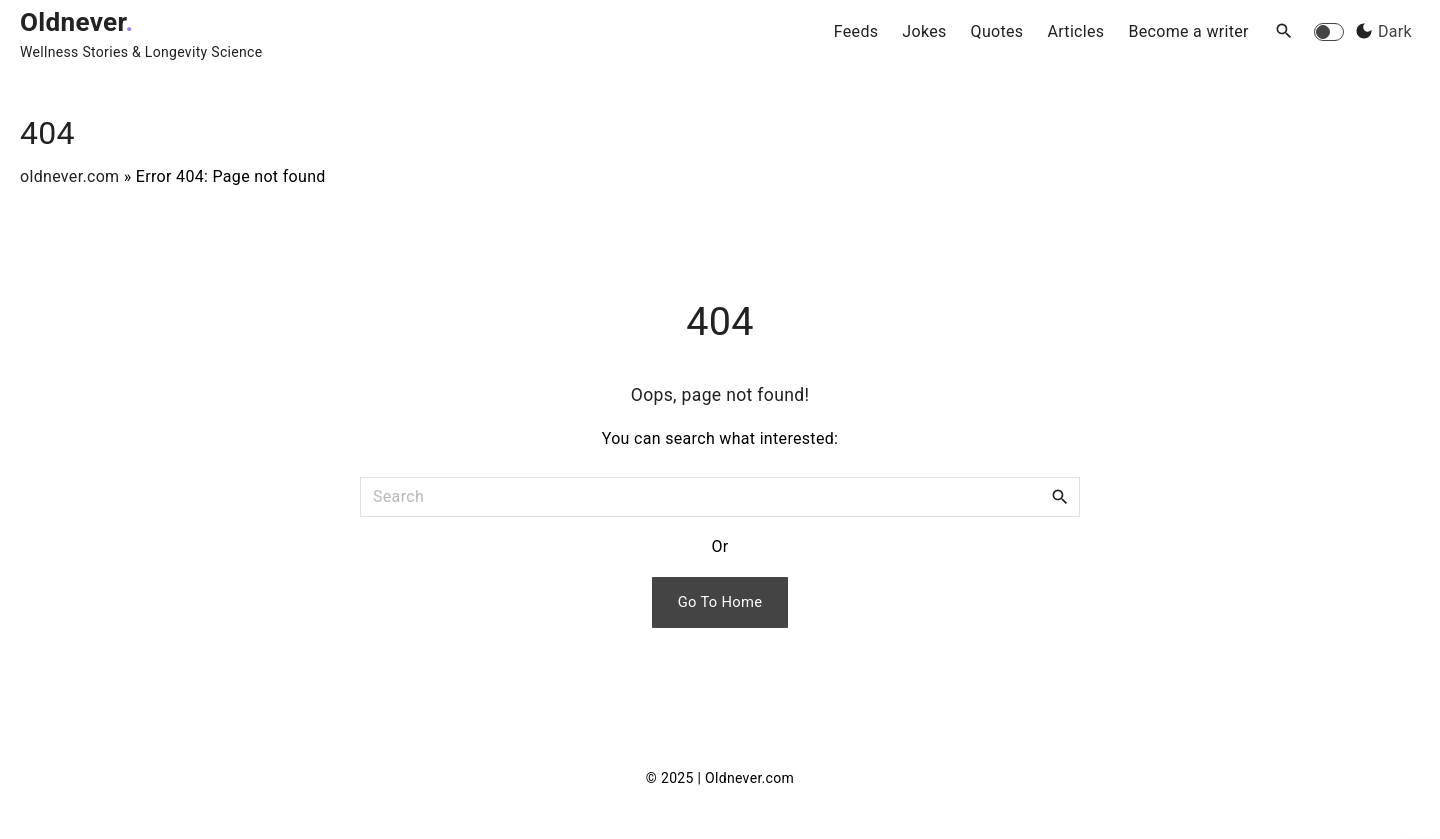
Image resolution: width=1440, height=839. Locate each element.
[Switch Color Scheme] (1381, 32)
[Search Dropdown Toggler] (1284, 32)
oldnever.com (69, 176)
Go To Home (720, 602)
